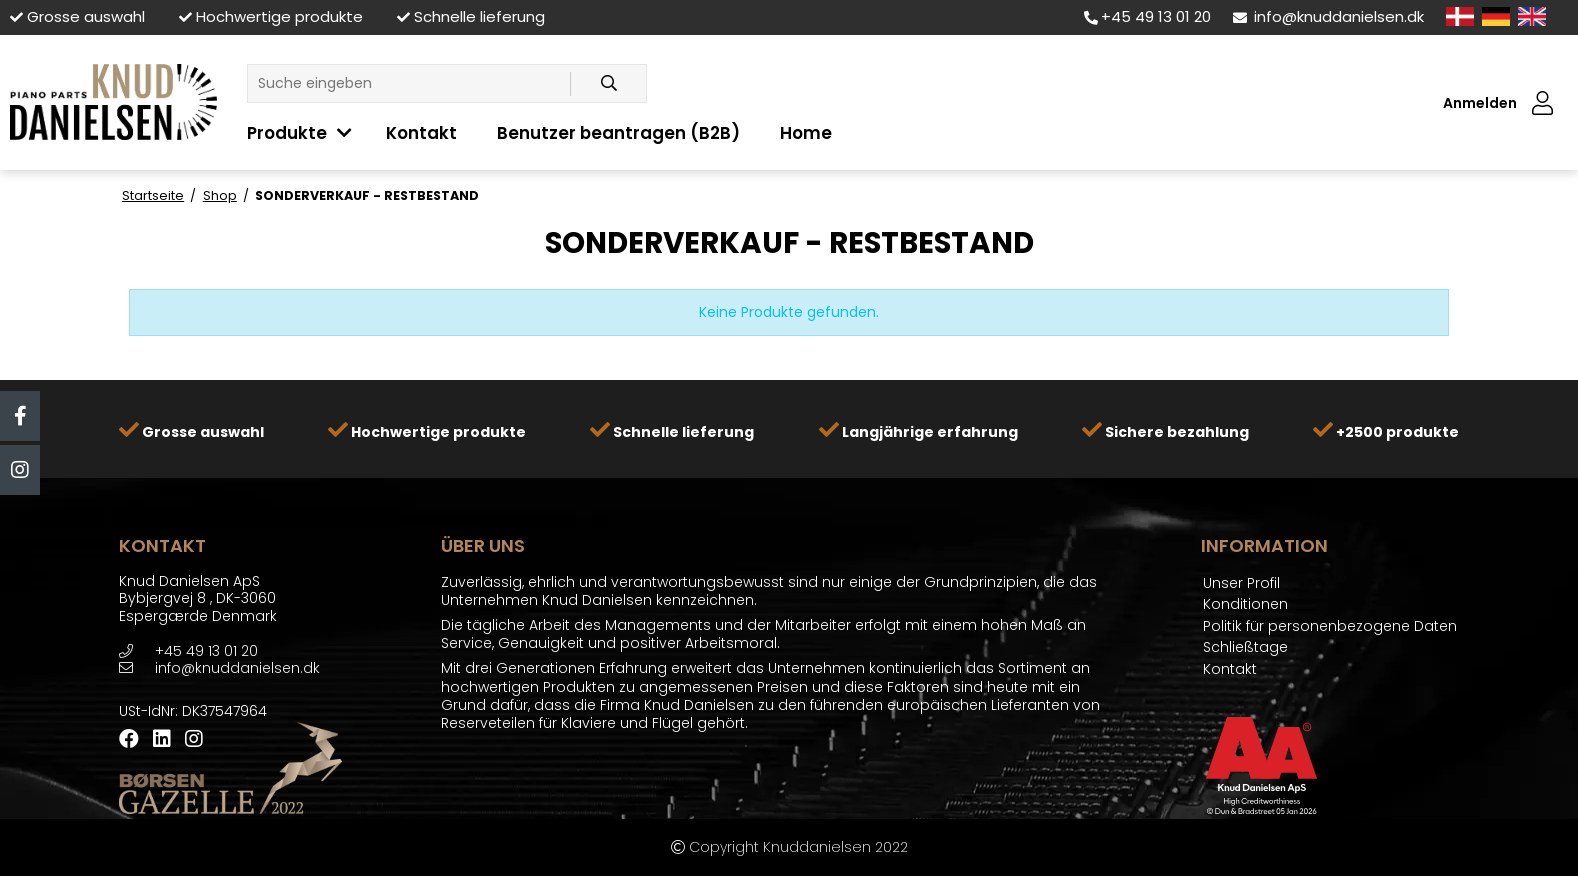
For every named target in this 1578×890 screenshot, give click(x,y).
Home (806, 133)
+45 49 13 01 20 (1147, 16)
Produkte (287, 133)
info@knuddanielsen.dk (1328, 16)
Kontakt (421, 133)
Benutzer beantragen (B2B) (618, 133)
